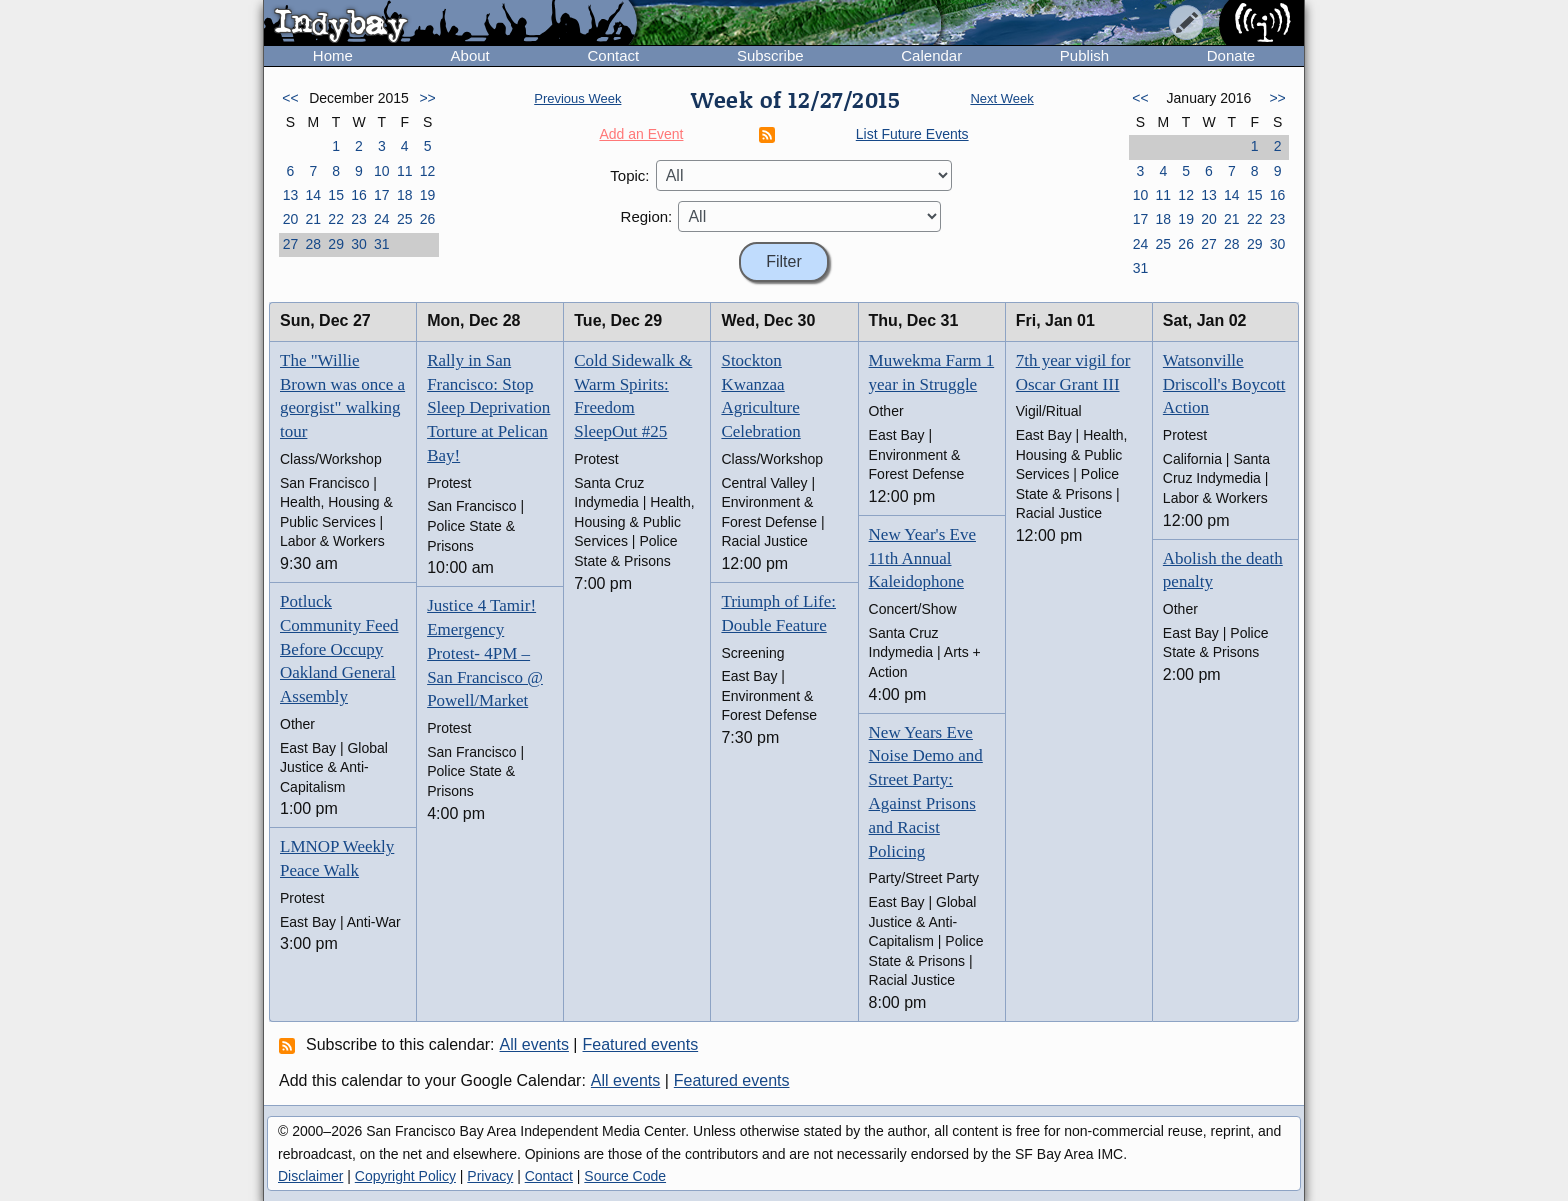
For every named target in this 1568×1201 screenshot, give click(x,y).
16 (359, 195)
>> (427, 98)
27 (291, 244)
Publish (1084, 55)
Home (333, 55)
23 (359, 219)
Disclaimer (310, 1176)
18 (405, 195)
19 (428, 195)
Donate (1231, 55)
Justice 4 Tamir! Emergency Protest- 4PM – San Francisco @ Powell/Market (485, 653)
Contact (613, 55)
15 (336, 195)
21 (313, 219)
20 (291, 219)
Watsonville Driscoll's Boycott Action (1224, 384)
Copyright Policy (405, 1176)
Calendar (931, 55)
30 (359, 244)
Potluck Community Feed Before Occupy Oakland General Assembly (339, 649)
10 (382, 171)
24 (382, 219)
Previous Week (577, 98)
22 (336, 219)
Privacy (490, 1176)
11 (405, 171)
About (470, 55)
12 (428, 171)
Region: (647, 216)
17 (382, 195)
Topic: (629, 175)
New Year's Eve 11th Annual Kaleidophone (922, 558)
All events (534, 1044)
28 (313, 244)
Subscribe (770, 55)
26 (428, 219)
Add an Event (641, 134)
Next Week (1001, 98)
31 (382, 244)
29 (336, 244)
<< (290, 98)
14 (313, 195)
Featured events (641, 1044)
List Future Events (912, 134)
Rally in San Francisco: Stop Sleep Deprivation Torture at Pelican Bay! (488, 408)
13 (291, 195)
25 (405, 219)
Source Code (625, 1176)
